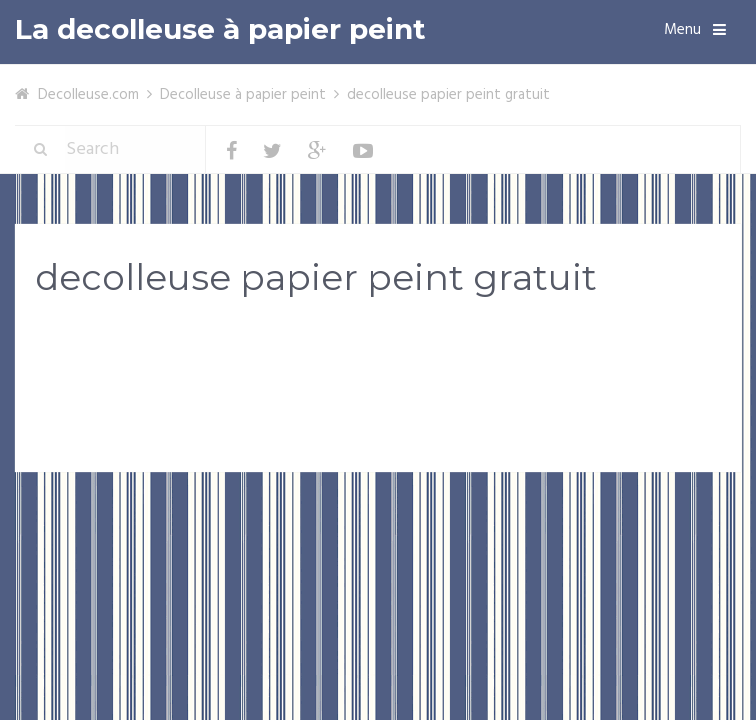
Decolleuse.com (88, 95)
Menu (682, 30)
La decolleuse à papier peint (220, 29)
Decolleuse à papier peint (243, 95)
